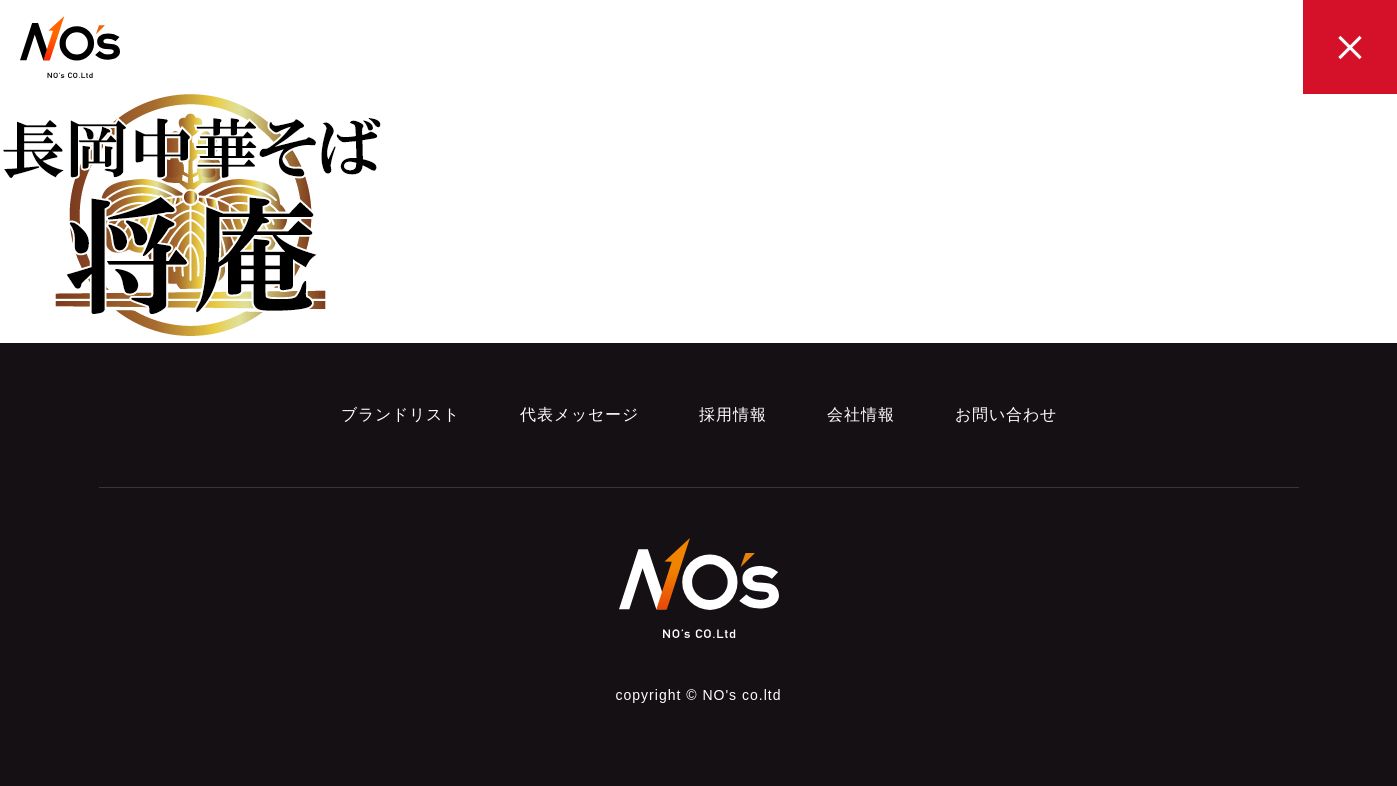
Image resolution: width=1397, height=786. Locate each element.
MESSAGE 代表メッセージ (835, 50)
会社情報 (861, 414)
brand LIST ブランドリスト (693, 50)
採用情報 (733, 414)
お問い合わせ (1006, 414)
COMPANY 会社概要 (1085, 50)
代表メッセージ (579, 414)
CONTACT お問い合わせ (1214, 50)
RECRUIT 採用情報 (962, 50)
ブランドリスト (400, 414)
